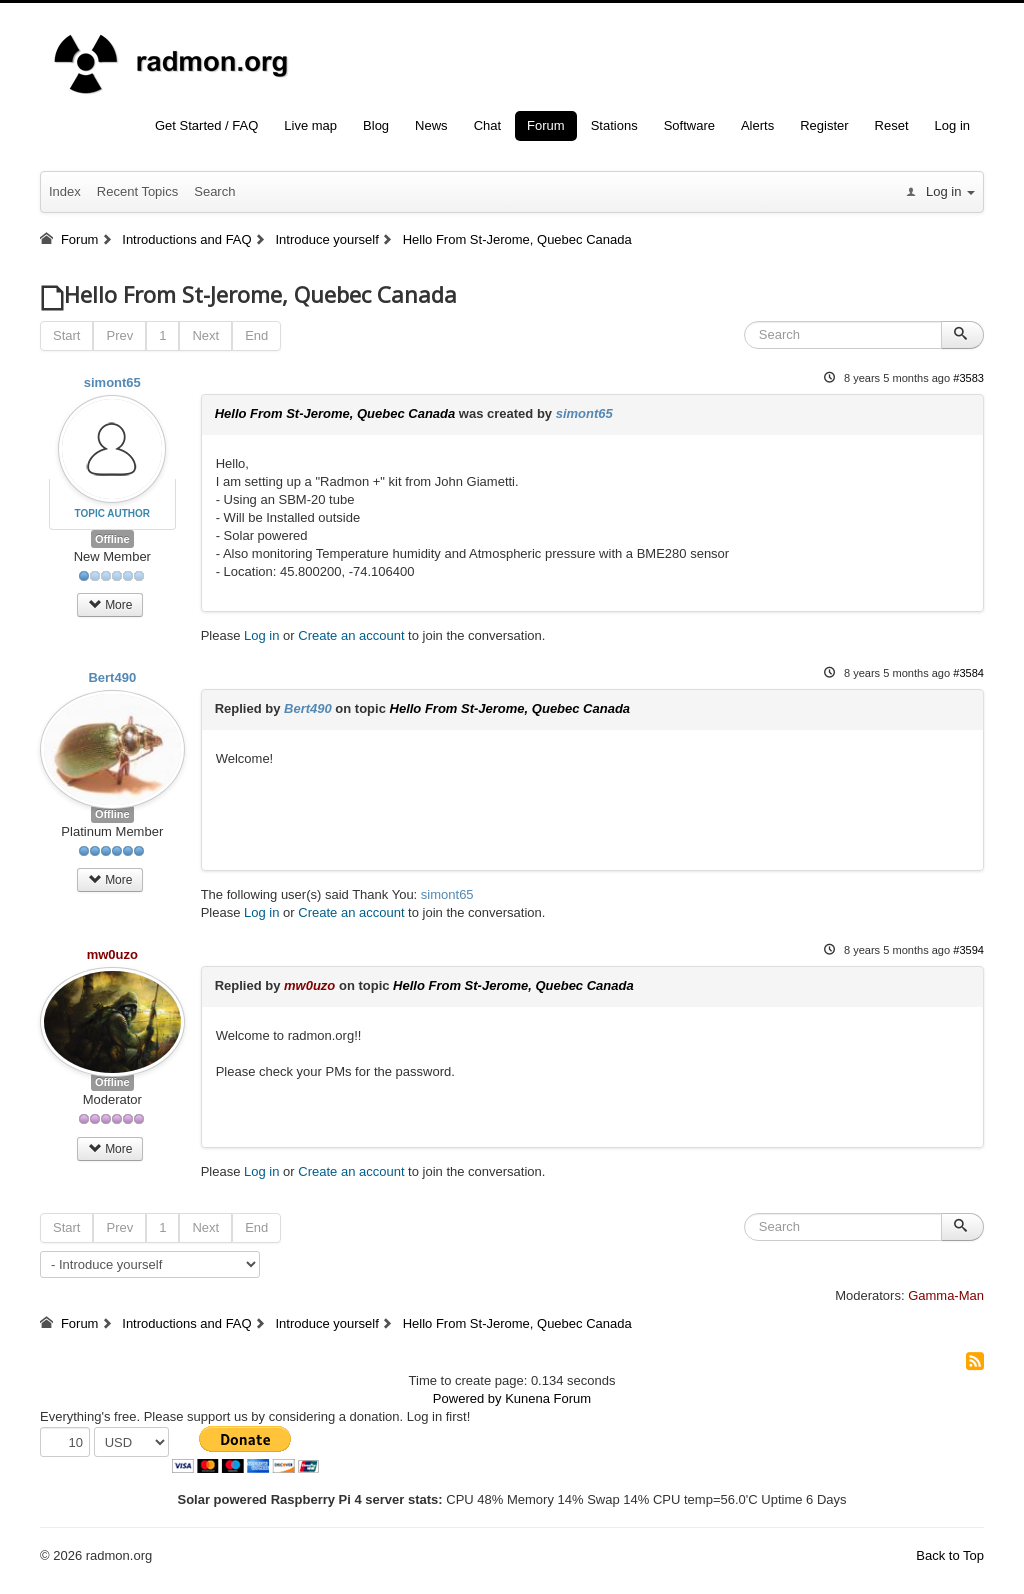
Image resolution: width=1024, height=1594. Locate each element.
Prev (119, 335)
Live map (310, 125)
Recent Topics (137, 191)
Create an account (351, 635)
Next (205, 335)
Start (66, 335)
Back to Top (950, 1555)
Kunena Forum (548, 1398)
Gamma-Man (946, 1295)
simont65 (112, 382)
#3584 (968, 673)
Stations (614, 125)
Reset (892, 125)
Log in (952, 125)
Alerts (757, 125)
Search (214, 191)
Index (65, 191)
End (256, 335)
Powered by (467, 1398)
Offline (112, 539)
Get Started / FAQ (206, 125)
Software (689, 125)
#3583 (968, 378)
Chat (487, 125)
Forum (546, 125)
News (431, 125)
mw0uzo (112, 954)
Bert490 (112, 677)
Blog (376, 125)
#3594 (968, 950)
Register (824, 125)
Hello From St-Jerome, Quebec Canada (335, 413)
